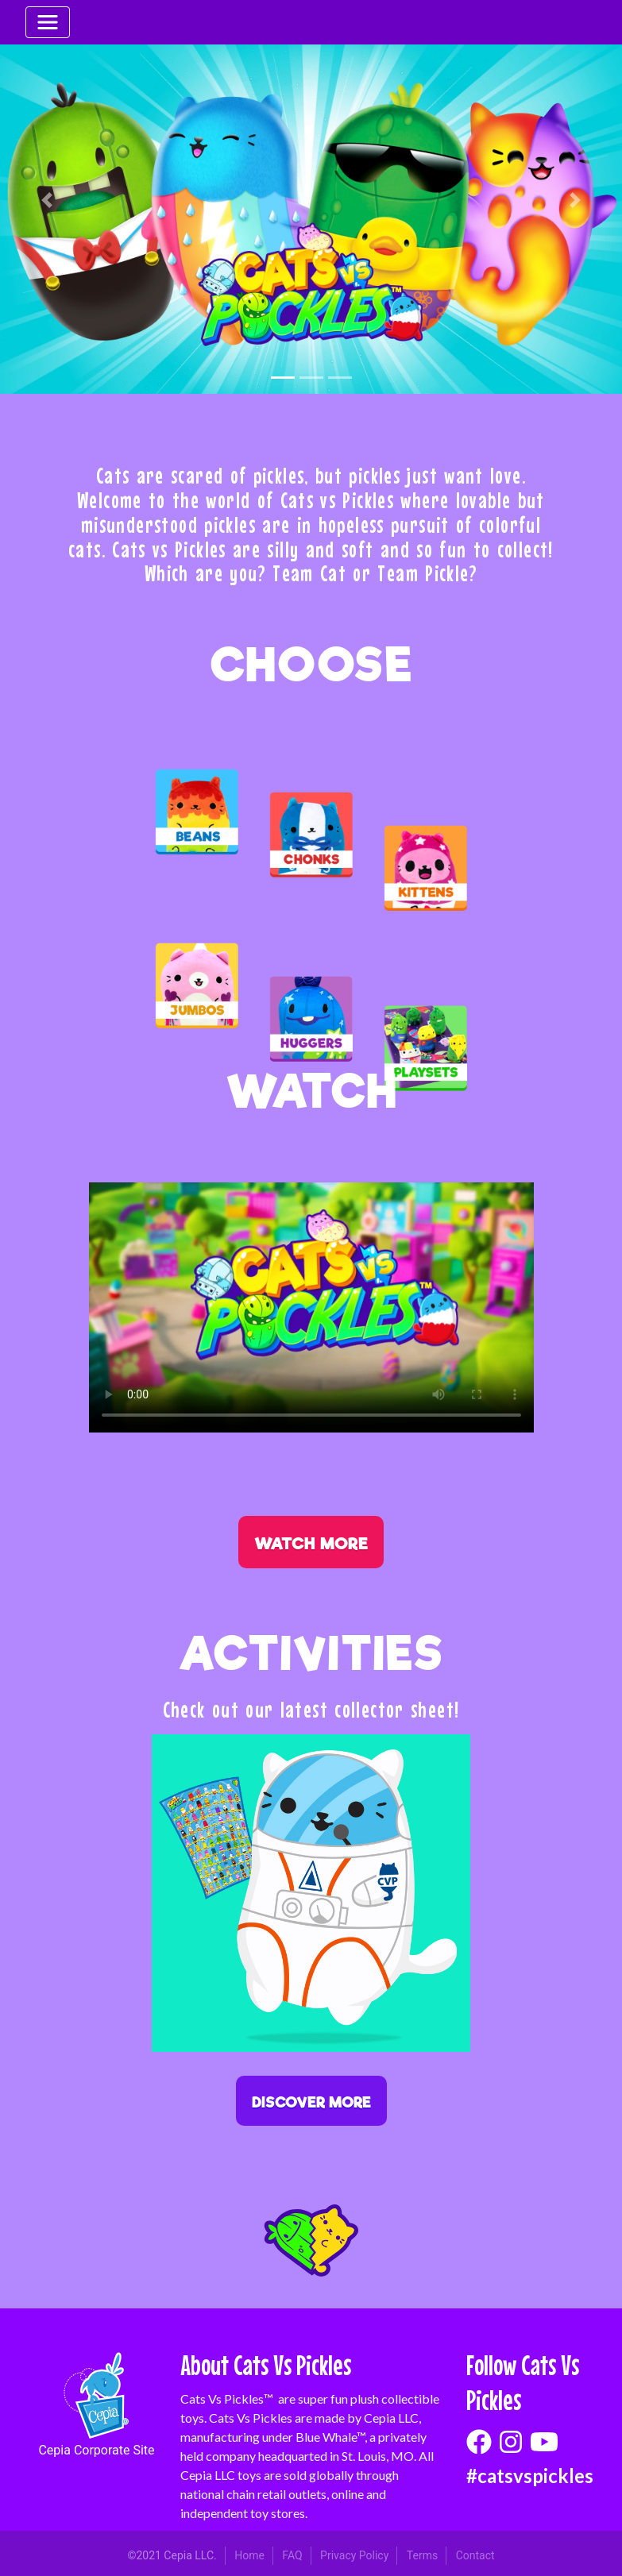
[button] (46, 199)
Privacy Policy (354, 2555)
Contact (475, 2555)
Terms (422, 2555)
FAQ (292, 2555)
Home (249, 2555)
